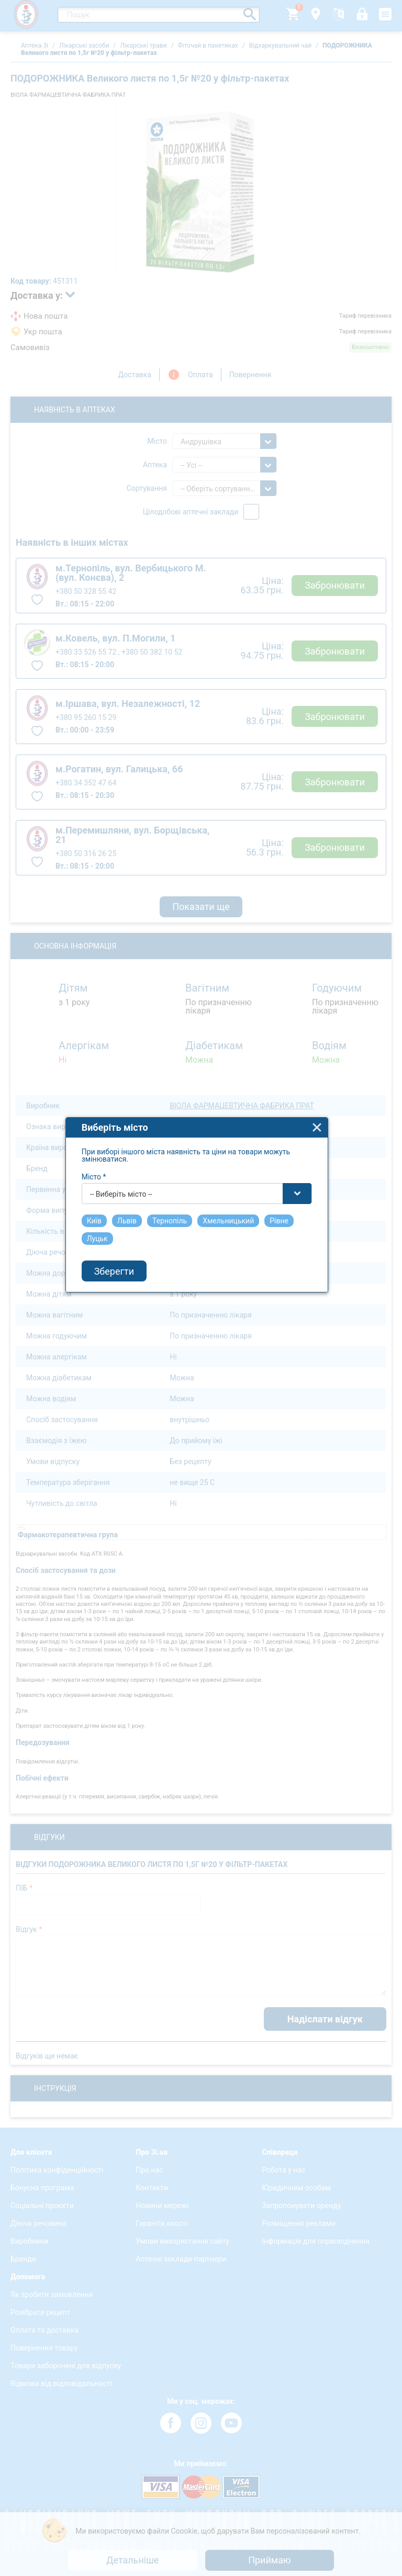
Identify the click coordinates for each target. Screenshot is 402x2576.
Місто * (98, 1241)
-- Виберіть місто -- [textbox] (126, 1258)
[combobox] (201, 1257)
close (321, 1191)
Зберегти (119, 1335)
